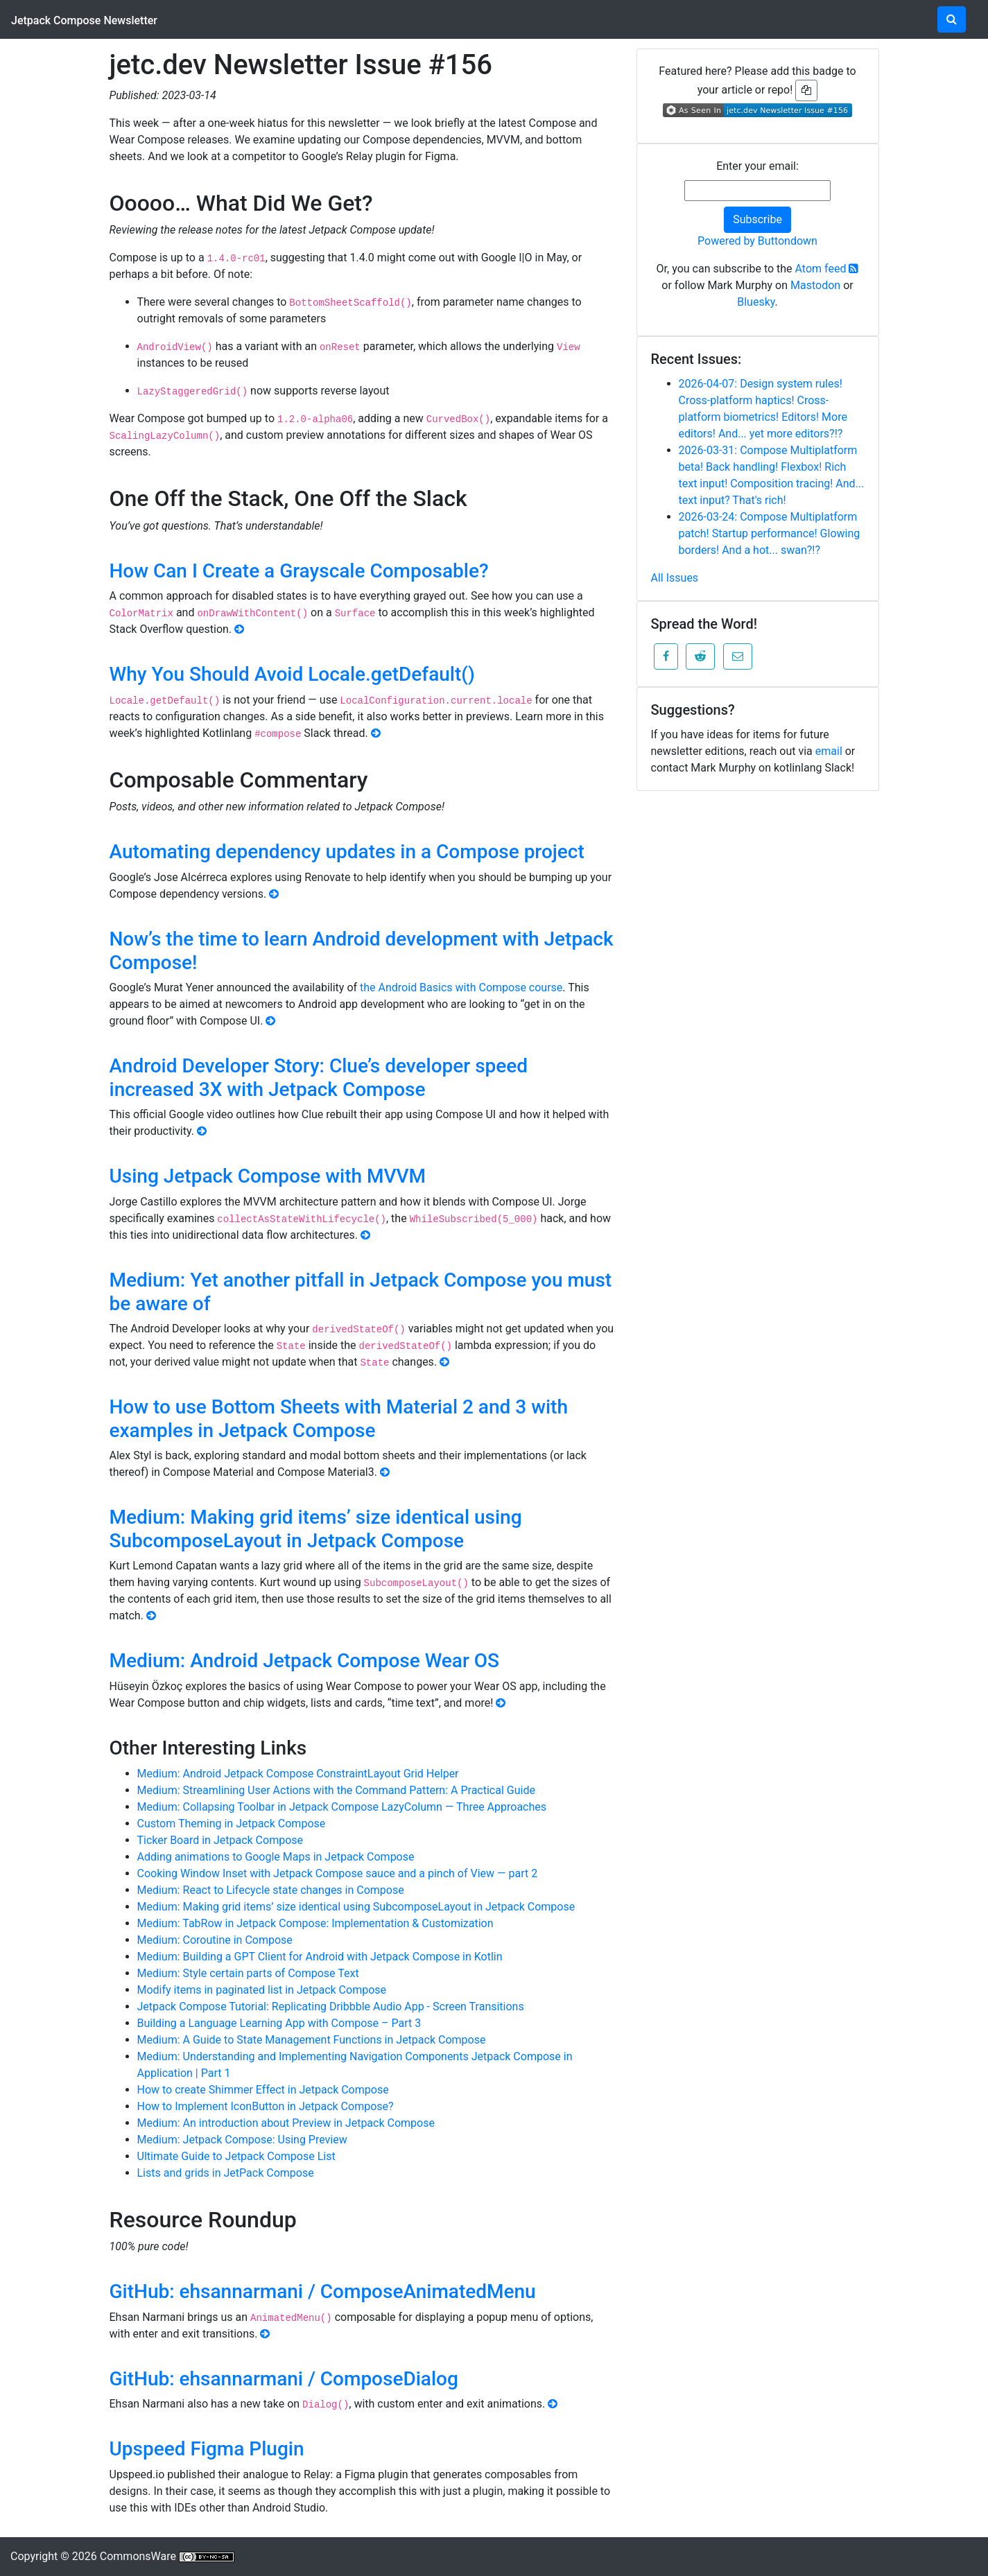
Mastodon (815, 285)
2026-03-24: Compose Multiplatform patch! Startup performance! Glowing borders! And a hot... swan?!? (769, 533)
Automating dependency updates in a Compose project (347, 851)
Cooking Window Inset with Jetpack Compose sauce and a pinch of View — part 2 (337, 1873)
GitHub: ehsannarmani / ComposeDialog (284, 2378)
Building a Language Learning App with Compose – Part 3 (279, 2023)
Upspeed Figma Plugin (207, 2448)
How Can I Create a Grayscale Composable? (299, 570)
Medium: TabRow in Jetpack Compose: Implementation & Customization (315, 1923)
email (828, 751)
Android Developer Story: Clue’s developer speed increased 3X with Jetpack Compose (319, 1077)
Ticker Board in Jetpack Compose (220, 1840)
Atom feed (827, 268)
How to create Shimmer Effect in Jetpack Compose (263, 2089)
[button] (666, 656)
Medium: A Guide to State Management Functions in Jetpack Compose (311, 2039)
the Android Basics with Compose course (461, 987)
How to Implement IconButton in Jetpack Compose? (265, 2106)
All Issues (675, 577)
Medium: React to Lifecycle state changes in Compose (270, 1890)
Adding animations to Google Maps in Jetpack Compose (276, 1856)
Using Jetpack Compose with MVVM (268, 1176)
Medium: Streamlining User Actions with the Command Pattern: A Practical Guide (336, 1790)
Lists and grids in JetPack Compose (225, 2172)
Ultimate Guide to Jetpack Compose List (236, 2156)
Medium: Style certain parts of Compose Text (248, 1973)
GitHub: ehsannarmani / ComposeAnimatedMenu (323, 2291)
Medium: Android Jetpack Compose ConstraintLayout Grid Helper (298, 1773)
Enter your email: (757, 166)
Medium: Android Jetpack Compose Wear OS (305, 1660)
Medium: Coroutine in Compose (215, 1940)
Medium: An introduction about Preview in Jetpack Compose (286, 2123)
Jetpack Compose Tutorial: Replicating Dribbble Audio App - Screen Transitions (330, 2006)
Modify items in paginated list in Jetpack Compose (262, 1989)
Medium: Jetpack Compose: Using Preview (242, 2139)
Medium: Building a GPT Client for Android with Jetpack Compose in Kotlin (320, 1956)
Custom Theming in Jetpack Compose (231, 1823)
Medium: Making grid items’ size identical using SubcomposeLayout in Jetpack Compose (316, 1529)
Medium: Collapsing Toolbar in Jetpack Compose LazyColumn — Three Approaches (342, 1806)
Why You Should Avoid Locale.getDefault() (292, 674)
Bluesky (755, 301)
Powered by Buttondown (757, 240)
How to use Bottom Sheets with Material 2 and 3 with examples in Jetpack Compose (339, 1418)
